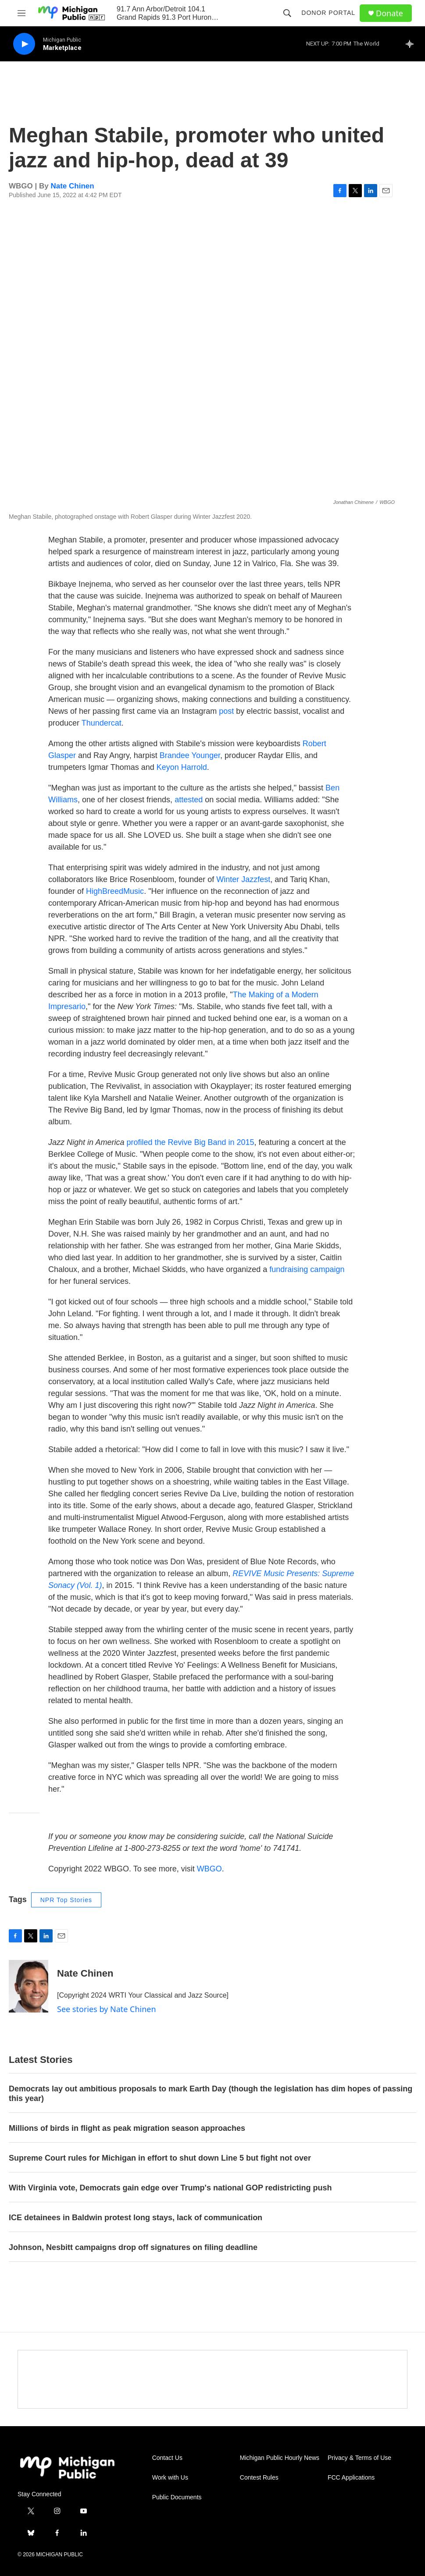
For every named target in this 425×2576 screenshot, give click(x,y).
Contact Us (167, 2458)
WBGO (209, 1868)
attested (189, 799)
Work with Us (170, 2477)
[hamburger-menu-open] (21, 13)
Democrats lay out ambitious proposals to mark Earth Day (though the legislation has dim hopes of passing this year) (210, 2093)
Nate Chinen (72, 186)
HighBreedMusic (115, 891)
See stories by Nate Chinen (106, 2009)
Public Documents (177, 2497)
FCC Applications (351, 2477)
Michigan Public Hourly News (279, 2458)
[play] (24, 44)
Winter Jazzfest (243, 879)
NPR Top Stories (66, 1899)
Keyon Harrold (182, 767)
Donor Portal (328, 12)
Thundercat (101, 723)
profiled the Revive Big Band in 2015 (190, 1142)
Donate (389, 13)
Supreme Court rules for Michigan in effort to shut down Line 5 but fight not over (160, 2158)
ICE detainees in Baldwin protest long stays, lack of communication (135, 2217)
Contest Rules (259, 2477)
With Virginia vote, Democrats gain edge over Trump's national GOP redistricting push (170, 2187)
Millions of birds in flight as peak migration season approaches (127, 2128)
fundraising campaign (306, 1269)
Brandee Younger (190, 755)
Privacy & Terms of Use (359, 2458)
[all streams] (412, 43)
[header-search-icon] (287, 13)
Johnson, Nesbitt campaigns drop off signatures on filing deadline (134, 2247)
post (226, 711)
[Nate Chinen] (28, 1986)
